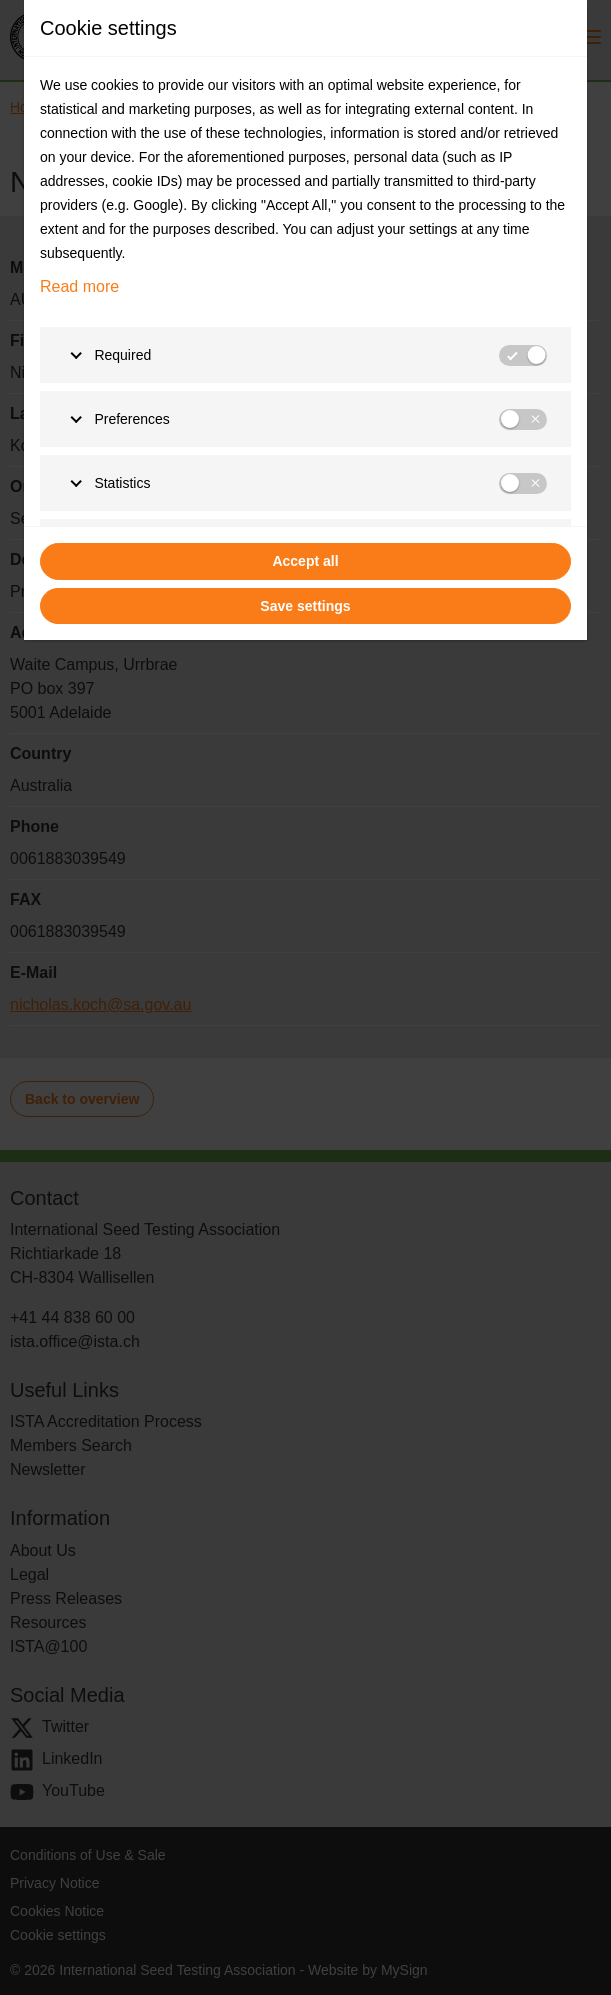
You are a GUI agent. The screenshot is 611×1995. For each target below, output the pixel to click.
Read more (79, 286)
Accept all (305, 561)
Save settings (305, 606)
